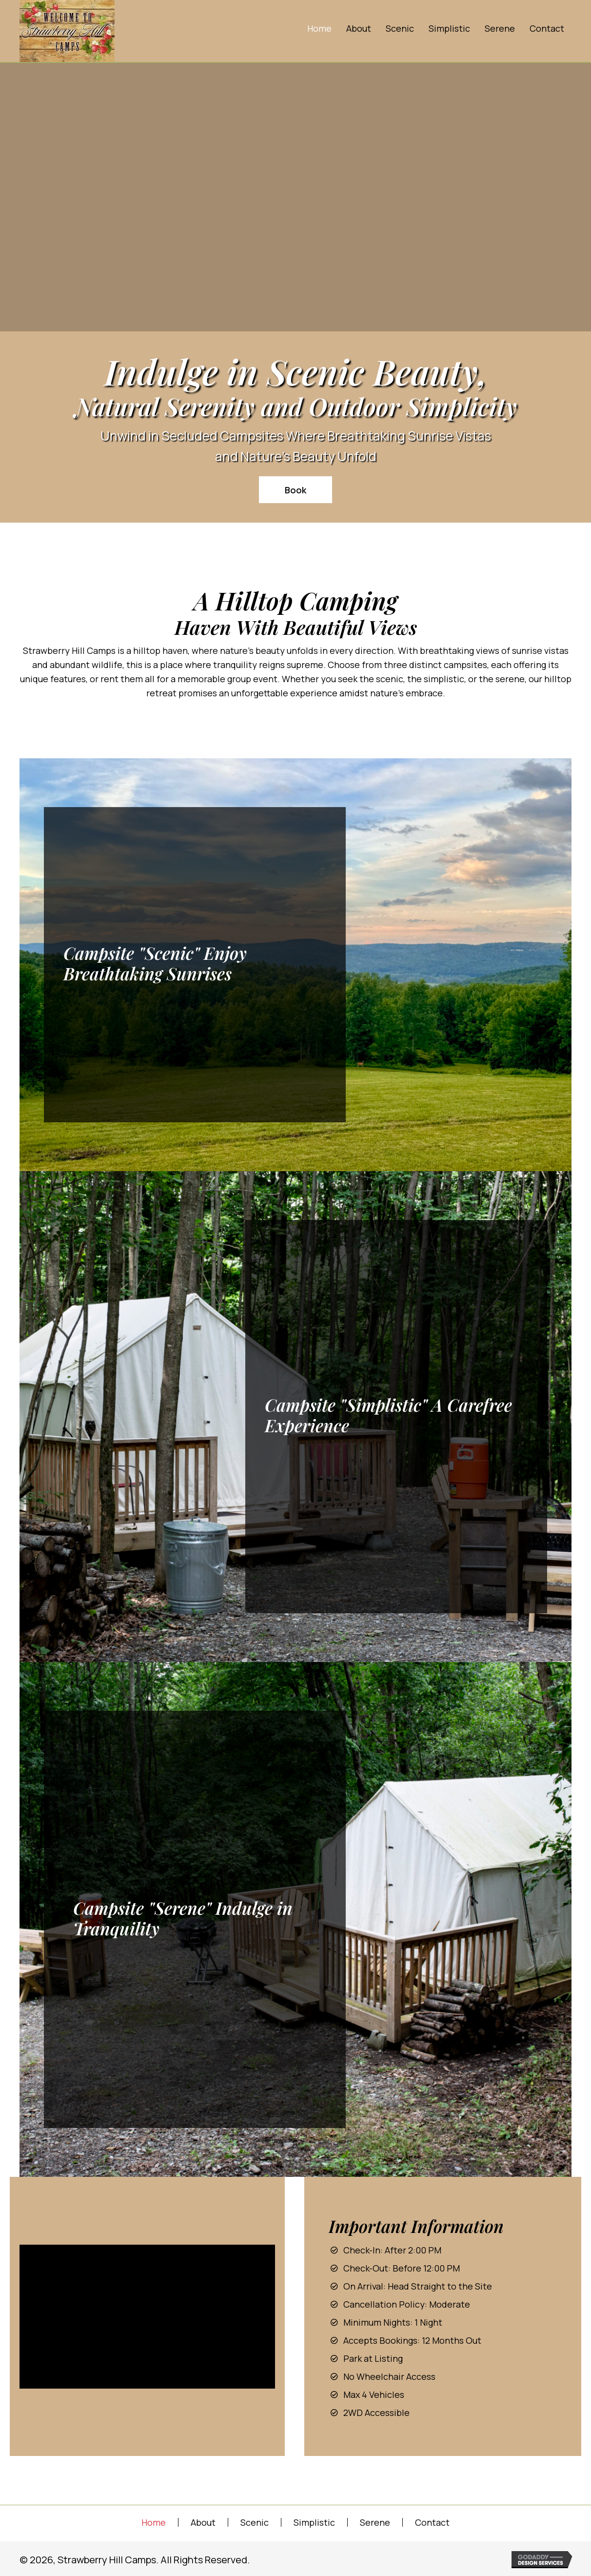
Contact (432, 2522)
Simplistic (314, 2522)
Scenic (254, 2522)
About (203, 2522)
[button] (295, 489)
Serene (375, 2522)
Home (153, 2522)
